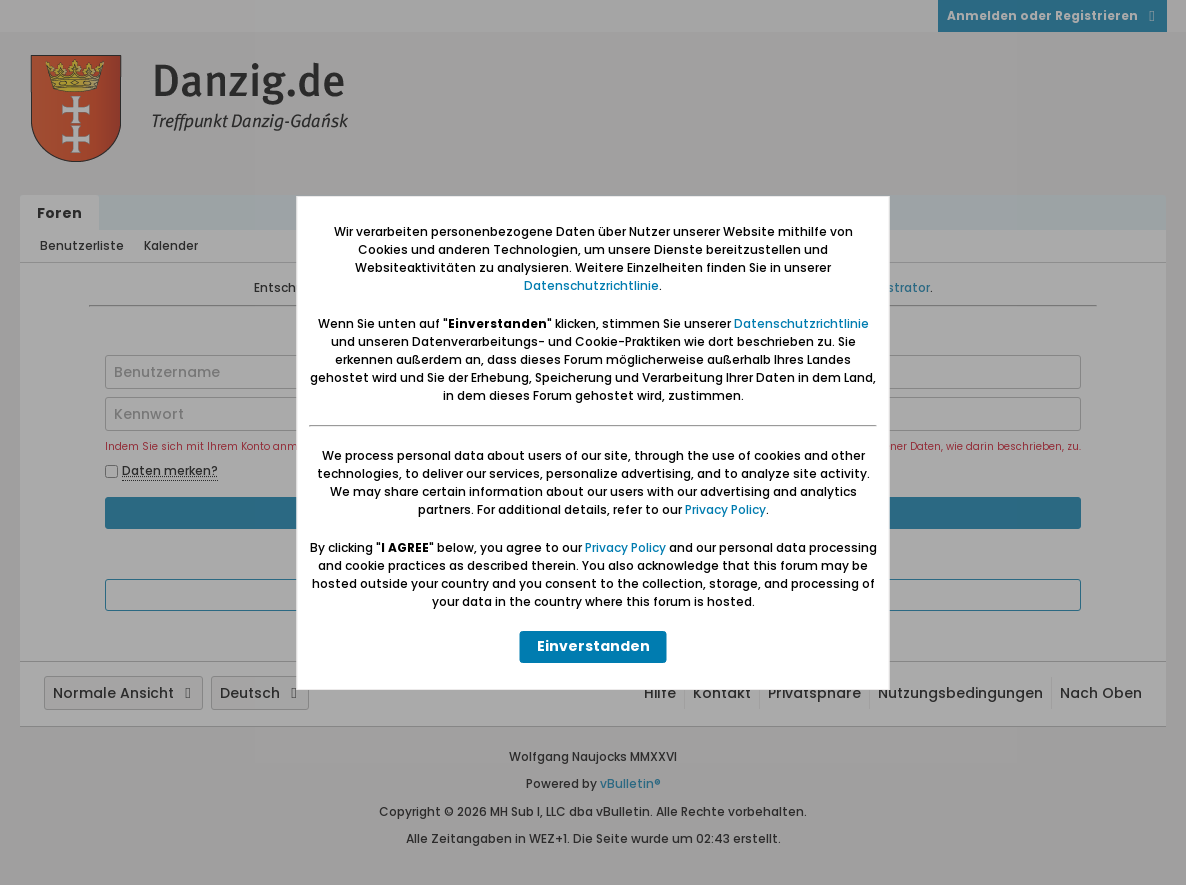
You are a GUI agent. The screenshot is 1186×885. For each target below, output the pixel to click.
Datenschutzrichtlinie (591, 285)
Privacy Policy (725, 509)
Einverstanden (593, 646)
